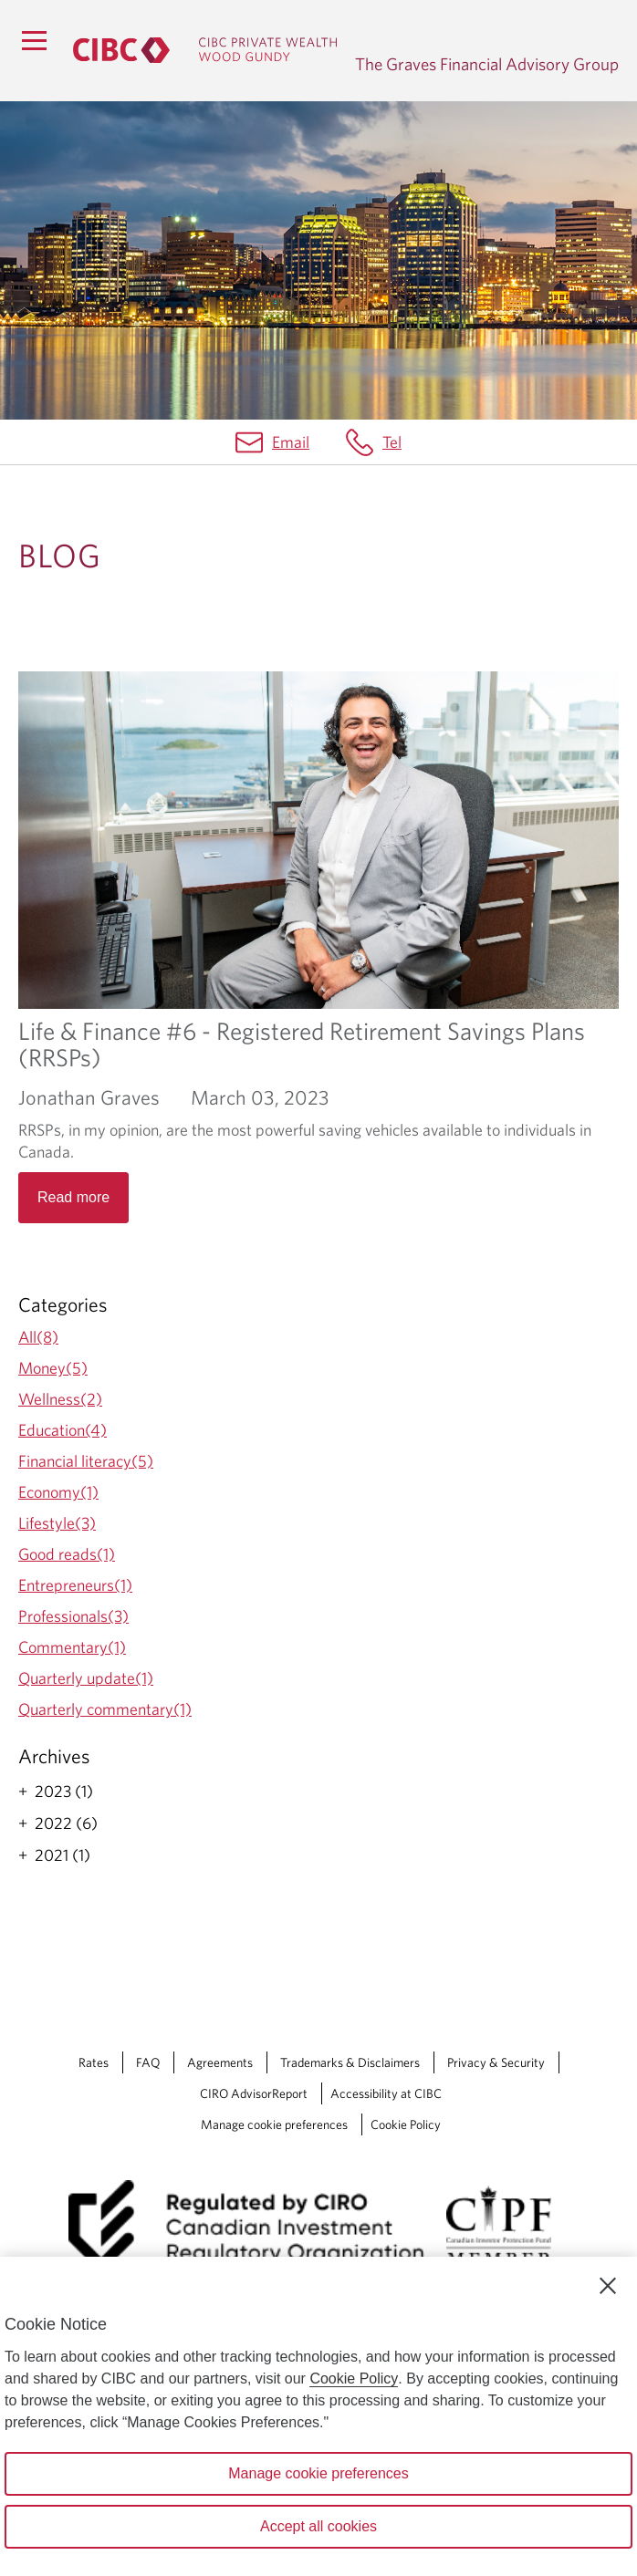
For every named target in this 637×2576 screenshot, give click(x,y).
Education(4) (62, 1429)
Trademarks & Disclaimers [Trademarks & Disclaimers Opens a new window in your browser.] (350, 2062)
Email (290, 442)
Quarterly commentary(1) (105, 1709)
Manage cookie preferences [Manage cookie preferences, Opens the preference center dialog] (318, 2473)
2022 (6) (66, 1823)
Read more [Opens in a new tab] (73, 1197)
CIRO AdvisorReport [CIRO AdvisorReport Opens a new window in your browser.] (254, 2093)
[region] (318, 2416)
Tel (392, 442)
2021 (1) (62, 1855)
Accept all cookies (318, 2526)
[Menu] (34, 40)
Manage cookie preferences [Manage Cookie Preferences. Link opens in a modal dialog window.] (274, 2124)
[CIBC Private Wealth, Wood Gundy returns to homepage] (205, 50)
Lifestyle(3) (57, 1522)
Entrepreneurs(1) (75, 1584)
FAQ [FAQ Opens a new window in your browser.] (148, 2062)
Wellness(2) (60, 1398)
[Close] (608, 2286)
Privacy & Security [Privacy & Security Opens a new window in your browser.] (496, 2062)
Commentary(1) (72, 1647)
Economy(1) (58, 1491)
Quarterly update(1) (85, 1678)
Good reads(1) (66, 1553)
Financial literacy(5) (85, 1460)
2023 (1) (64, 1791)
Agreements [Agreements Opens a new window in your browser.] (220, 2062)
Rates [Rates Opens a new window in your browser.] (93, 2062)
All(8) (38, 1336)
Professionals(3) (73, 1616)
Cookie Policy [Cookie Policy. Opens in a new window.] (353, 2378)
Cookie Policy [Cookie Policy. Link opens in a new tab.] (406, 2124)
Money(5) (53, 1367)
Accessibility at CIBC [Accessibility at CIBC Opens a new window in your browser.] (386, 2093)
